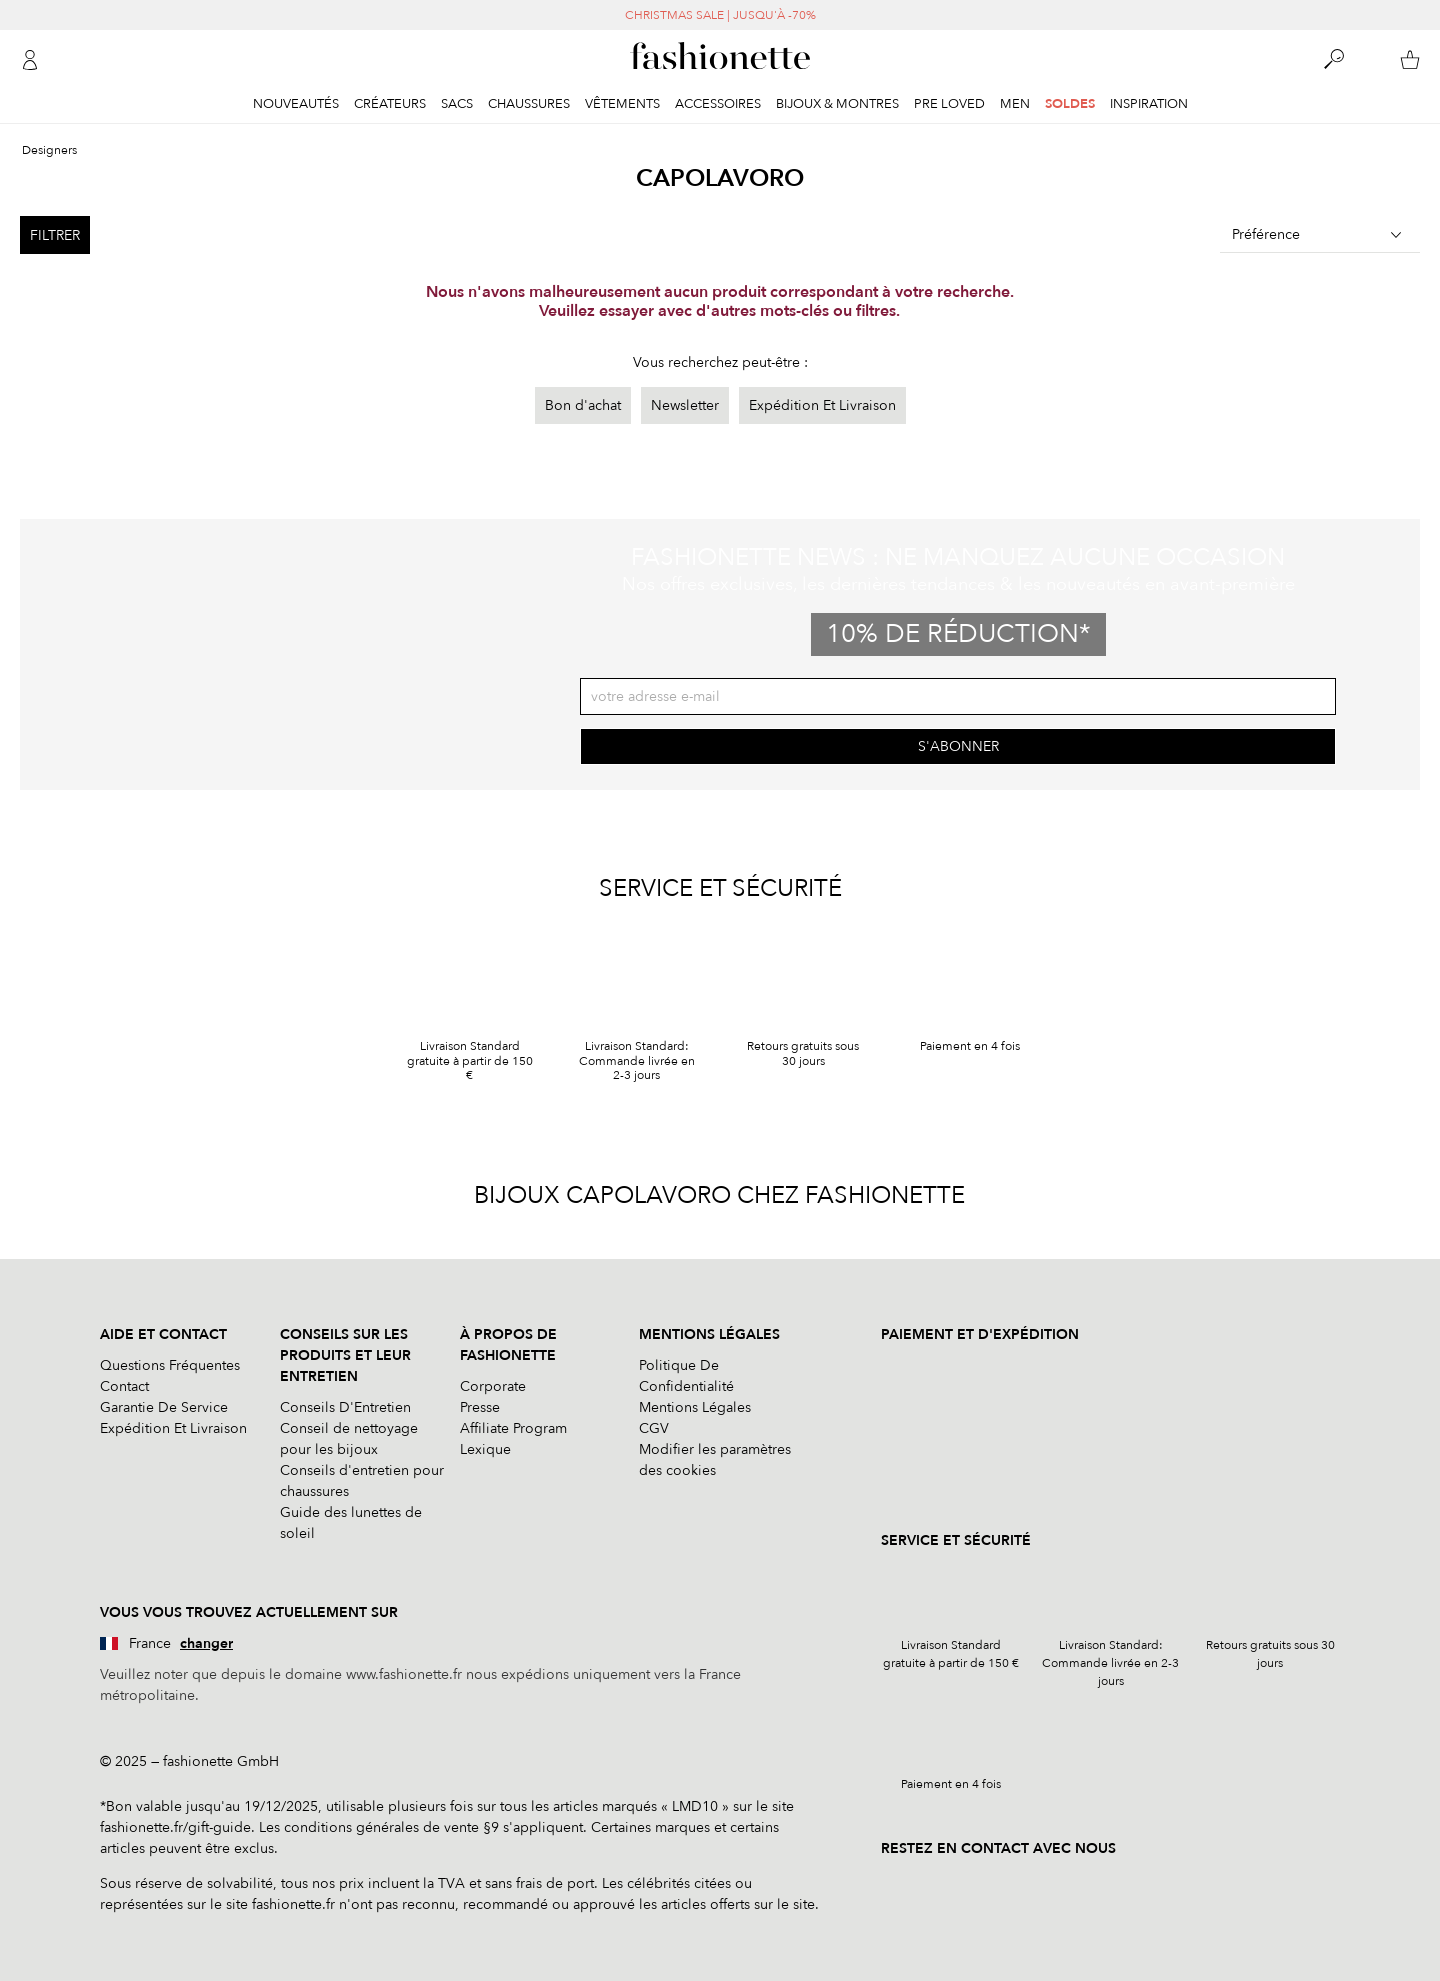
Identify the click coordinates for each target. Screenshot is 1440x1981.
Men (1015, 104)
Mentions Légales (695, 1407)
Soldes (1070, 104)
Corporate (493, 1386)
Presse (480, 1407)
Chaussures (529, 104)
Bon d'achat (583, 405)
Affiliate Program (513, 1428)
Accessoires (718, 104)
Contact (124, 1386)
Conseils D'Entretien (345, 1407)
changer (206, 1643)
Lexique (485, 1449)
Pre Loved (949, 104)
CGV (654, 1428)
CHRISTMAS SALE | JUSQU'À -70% (720, 15)
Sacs (457, 104)
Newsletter (685, 405)
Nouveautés (296, 104)
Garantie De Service (164, 1407)
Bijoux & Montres (837, 104)
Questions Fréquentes (170, 1365)
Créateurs (390, 104)
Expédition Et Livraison (822, 405)
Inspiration (1149, 104)
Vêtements (622, 104)
